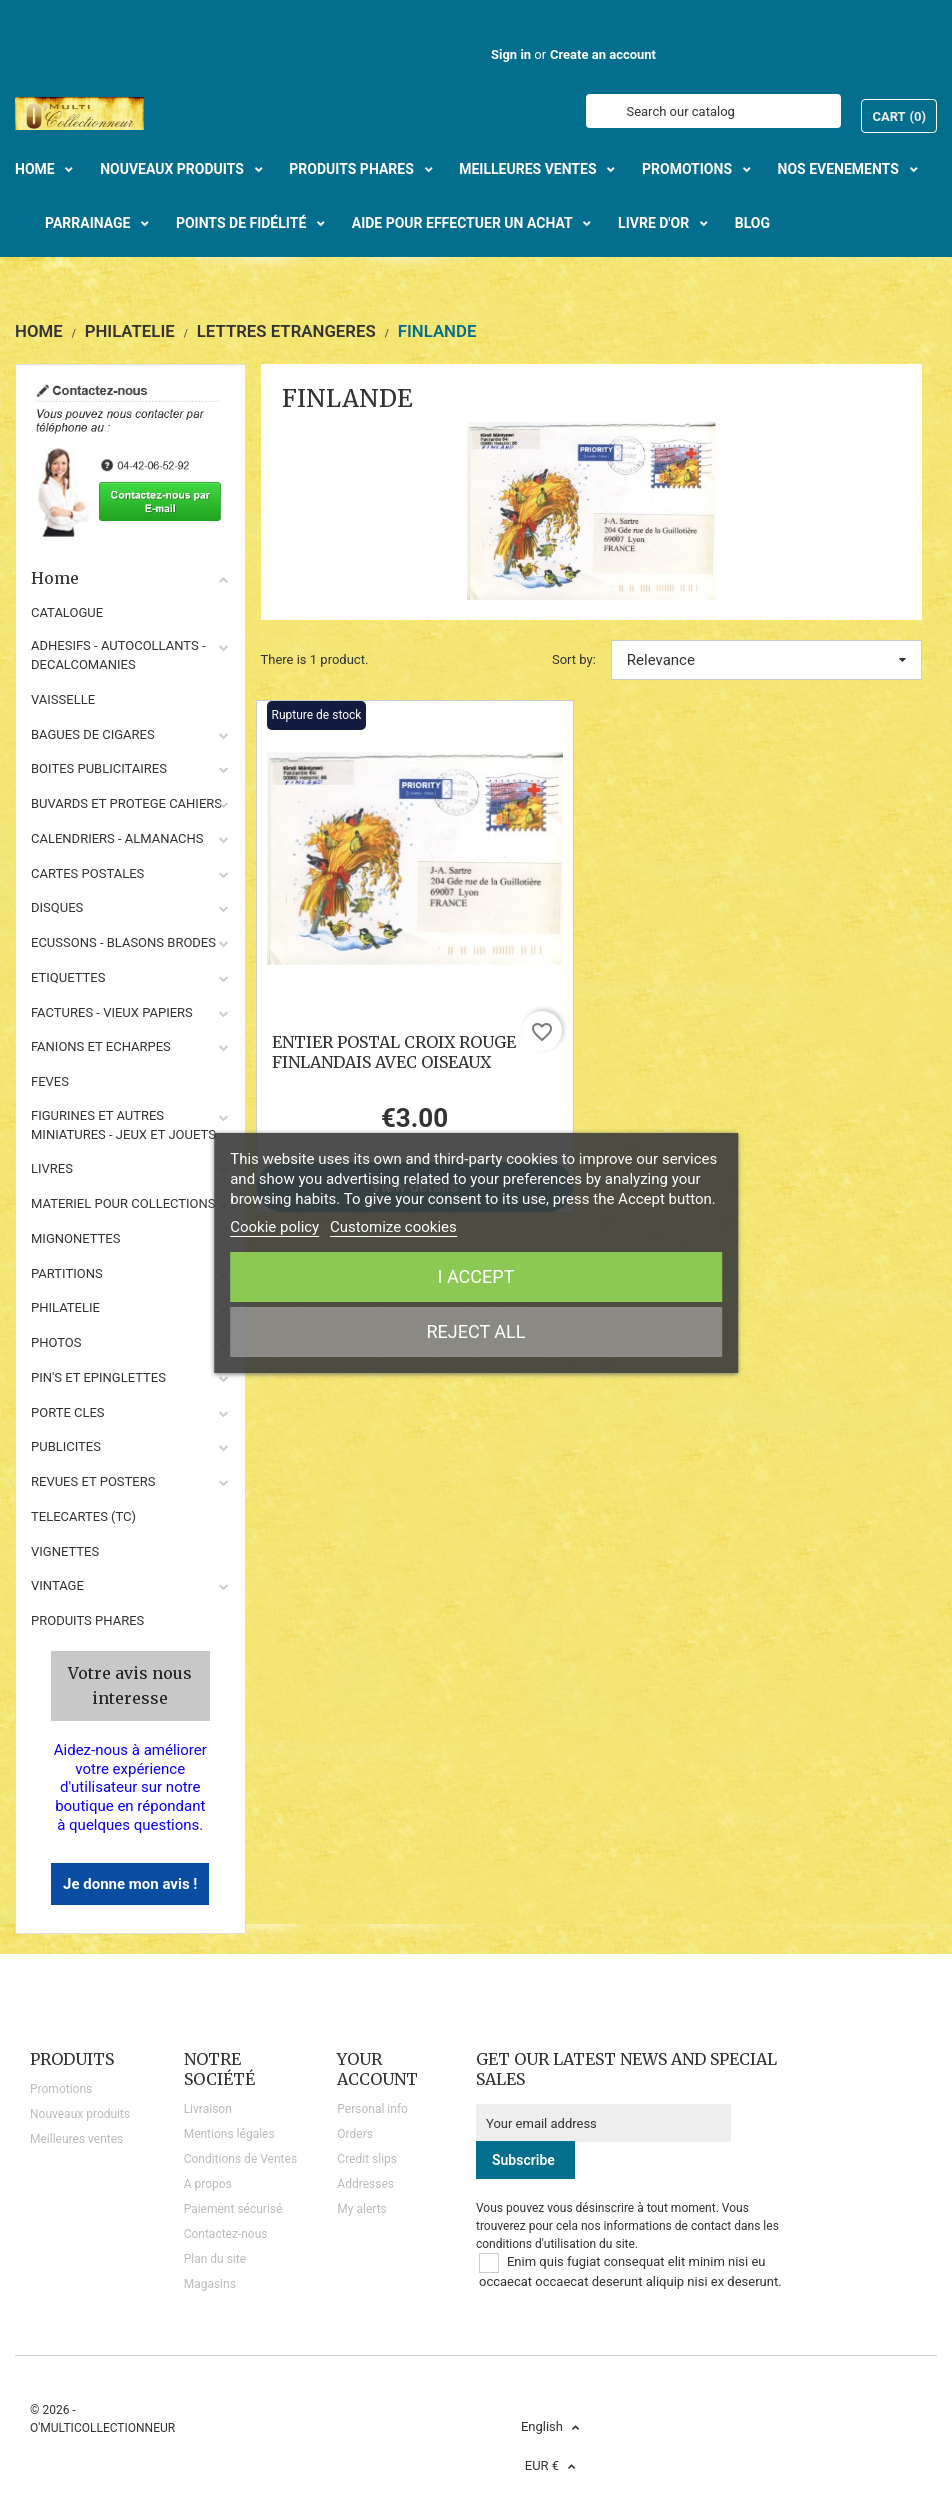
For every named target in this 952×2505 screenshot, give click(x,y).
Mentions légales (229, 2134)
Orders (355, 2134)
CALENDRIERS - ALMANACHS (117, 838)
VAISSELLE (63, 699)
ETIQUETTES (68, 977)
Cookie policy (274, 1227)
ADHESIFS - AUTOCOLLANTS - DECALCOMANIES (118, 655)
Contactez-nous (226, 2234)
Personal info (372, 2109)
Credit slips (367, 2159)
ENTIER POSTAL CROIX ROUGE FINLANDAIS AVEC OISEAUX (394, 1052)
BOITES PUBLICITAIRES (99, 768)
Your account (377, 2069)
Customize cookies (393, 1227)
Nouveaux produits (80, 2114)
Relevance (766, 660)
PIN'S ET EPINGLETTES (98, 1377)
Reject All (476, 1331)
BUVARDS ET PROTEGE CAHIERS (126, 803)
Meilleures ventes (76, 2139)
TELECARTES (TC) (83, 1516)
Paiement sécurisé (233, 2209)
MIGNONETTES (75, 1238)
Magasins (210, 2284)
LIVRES (52, 1168)
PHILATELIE (65, 1307)
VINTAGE (57, 1585)
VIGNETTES (65, 1551)
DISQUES (57, 907)
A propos (208, 2184)
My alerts (361, 2209)
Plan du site (215, 2259)
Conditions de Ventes (240, 2159)
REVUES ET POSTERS (93, 1481)
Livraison (208, 2109)
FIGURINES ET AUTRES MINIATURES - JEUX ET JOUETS (123, 1125)
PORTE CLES (68, 1412)
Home (130, 578)
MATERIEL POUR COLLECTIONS (123, 1203)
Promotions (61, 2089)
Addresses (365, 2184)
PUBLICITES (66, 1446)
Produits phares (87, 1620)
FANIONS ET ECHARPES (101, 1046)
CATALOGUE (67, 612)
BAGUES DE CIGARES (93, 734)
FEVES (50, 1081)
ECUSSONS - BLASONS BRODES (123, 942)
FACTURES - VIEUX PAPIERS (112, 1012)
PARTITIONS (67, 1273)
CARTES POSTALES (87, 873)
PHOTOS (56, 1342)
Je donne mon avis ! (130, 1884)
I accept (476, 1276)
